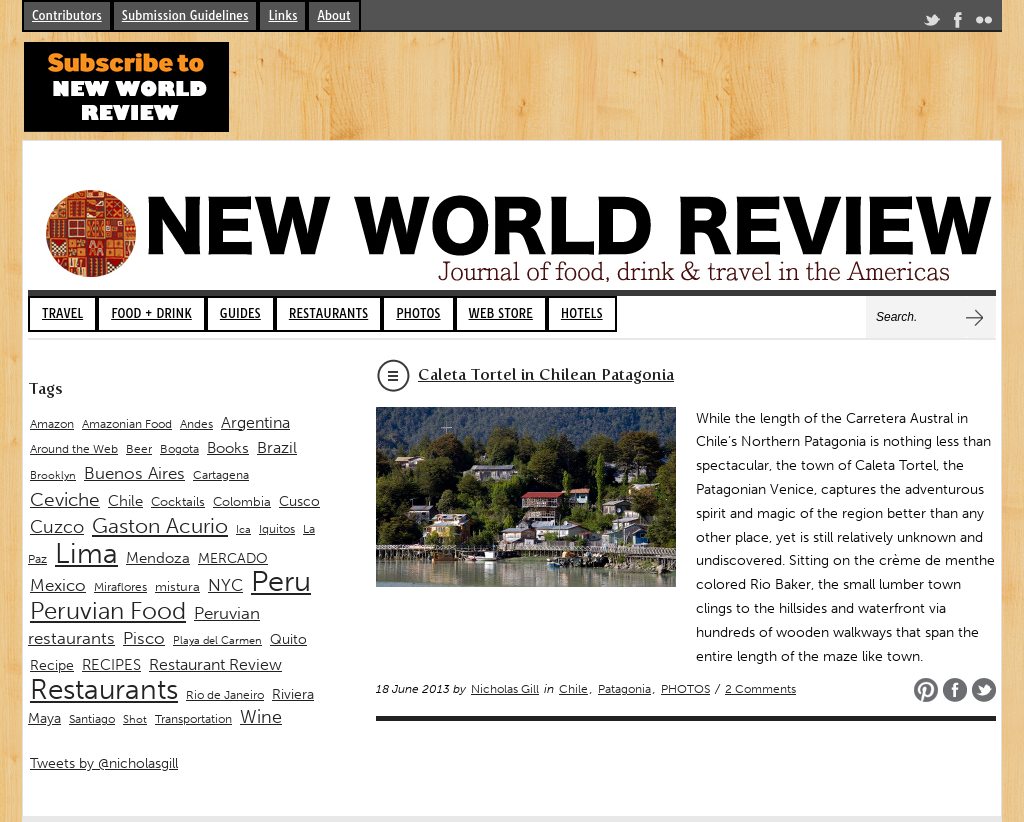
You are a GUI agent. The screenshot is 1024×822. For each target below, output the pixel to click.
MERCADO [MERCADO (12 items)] (233, 558)
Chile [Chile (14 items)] (125, 501)
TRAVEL (62, 313)
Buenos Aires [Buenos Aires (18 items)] (134, 473)
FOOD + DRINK (151, 313)
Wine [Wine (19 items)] (261, 717)
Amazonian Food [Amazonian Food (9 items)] (127, 424)
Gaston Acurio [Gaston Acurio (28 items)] (160, 525)
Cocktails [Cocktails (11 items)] (178, 501)
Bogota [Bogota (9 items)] (179, 449)
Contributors (67, 15)
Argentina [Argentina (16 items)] (255, 422)
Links (282, 15)
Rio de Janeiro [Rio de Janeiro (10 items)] (225, 694)
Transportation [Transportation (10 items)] (193, 718)
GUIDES (240, 313)
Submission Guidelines (185, 15)
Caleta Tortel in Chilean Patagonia (546, 374)
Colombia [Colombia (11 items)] (242, 501)
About (333, 15)
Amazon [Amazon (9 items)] (52, 424)
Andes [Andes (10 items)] (196, 423)
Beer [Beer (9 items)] (139, 449)
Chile (573, 689)
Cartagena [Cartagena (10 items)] (221, 474)
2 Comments (760, 689)
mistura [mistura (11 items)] (177, 586)
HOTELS (582, 313)
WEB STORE (501, 313)
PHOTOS (418, 313)
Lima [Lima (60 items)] (86, 553)
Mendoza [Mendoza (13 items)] (158, 558)
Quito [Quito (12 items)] (288, 639)
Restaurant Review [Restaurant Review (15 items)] (215, 664)
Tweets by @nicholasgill (104, 763)
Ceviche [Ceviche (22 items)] (65, 499)
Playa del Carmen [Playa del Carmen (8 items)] (217, 640)
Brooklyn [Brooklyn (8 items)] (53, 475)
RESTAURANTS (328, 313)
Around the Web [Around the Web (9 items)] (74, 449)
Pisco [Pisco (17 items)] (144, 638)
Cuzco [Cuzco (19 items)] (57, 527)
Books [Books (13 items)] (228, 448)
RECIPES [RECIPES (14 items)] (111, 665)
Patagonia (624, 689)
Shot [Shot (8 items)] (135, 719)
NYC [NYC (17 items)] (225, 585)
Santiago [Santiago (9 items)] (92, 719)
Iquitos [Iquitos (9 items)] (277, 529)
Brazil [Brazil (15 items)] (277, 447)
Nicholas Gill (505, 689)
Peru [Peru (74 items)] (281, 581)
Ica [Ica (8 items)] (243, 529)
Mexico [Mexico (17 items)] (58, 585)
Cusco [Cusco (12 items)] (299, 501)
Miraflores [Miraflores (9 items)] (120, 587)
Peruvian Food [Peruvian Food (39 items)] (108, 611)
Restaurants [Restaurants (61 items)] (104, 689)
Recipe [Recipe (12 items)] (52, 665)
